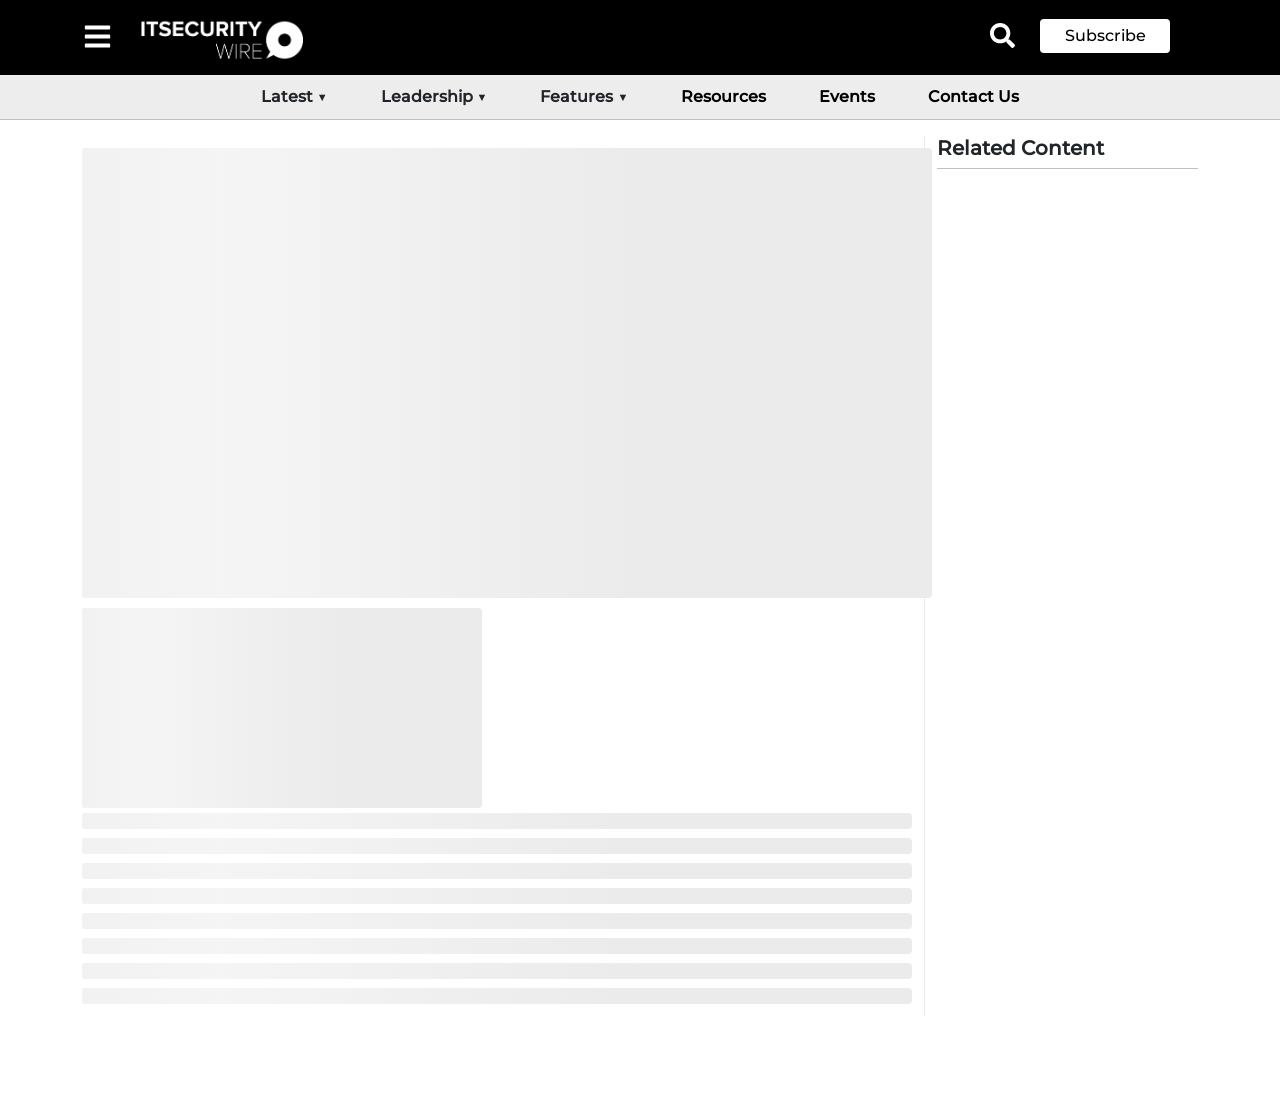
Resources (723, 96)
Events (847, 96)
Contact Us (973, 96)
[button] (1120, 36)
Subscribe (1105, 35)
